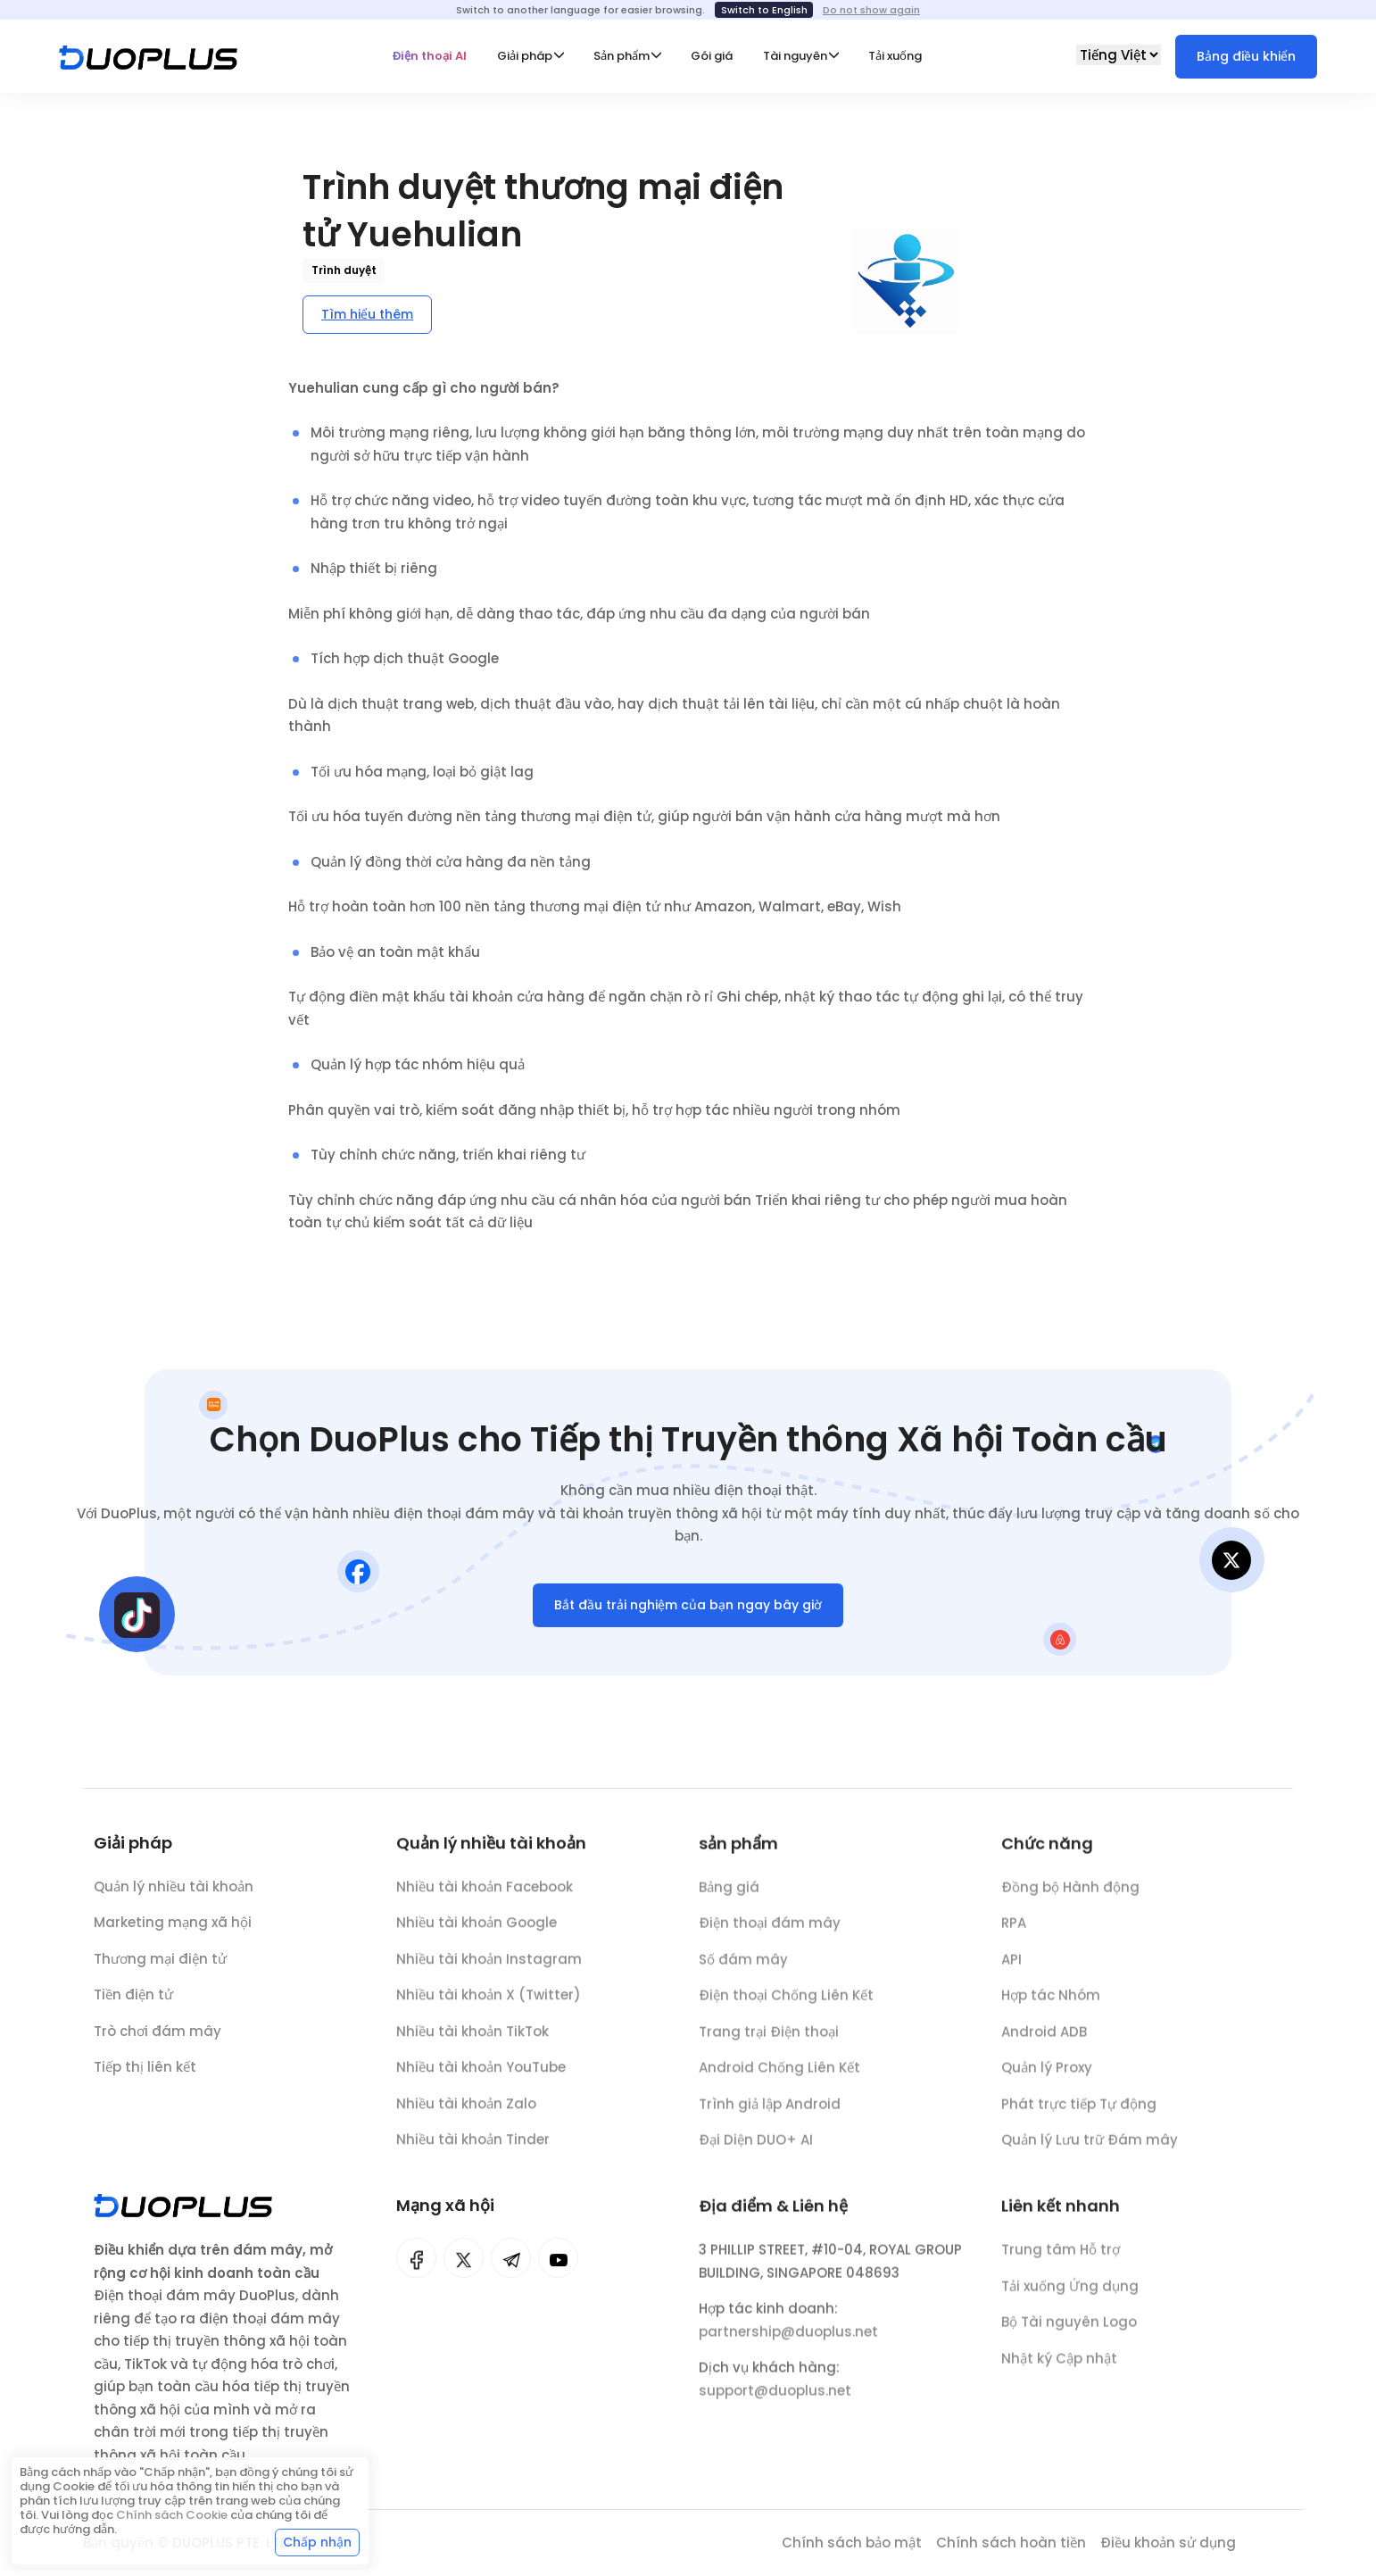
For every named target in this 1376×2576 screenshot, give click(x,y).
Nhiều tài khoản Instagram (489, 1969)
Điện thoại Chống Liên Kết (786, 2007)
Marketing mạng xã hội (173, 1928)
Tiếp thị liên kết (145, 2073)
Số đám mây (743, 1971)
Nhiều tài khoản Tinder (473, 2149)
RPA (1013, 1934)
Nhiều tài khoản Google (476, 1933)
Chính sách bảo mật (852, 2542)
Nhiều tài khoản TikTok (472, 2041)
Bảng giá (729, 1899)
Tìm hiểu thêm (367, 314)
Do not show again (871, 10)
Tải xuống (895, 55)
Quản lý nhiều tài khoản (173, 1891)
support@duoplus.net (775, 2402)
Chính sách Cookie (172, 2514)
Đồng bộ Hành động (1070, 1899)
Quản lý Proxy (1046, 2079)
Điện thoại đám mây (770, 1934)
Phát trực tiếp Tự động (1078, 2116)
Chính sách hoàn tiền (1011, 2542)
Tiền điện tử (133, 2000)
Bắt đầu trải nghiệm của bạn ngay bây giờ (688, 1610)
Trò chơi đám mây (157, 2036)
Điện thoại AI (429, 55)
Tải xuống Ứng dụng (1070, 2298)
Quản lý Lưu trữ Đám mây (1089, 2151)
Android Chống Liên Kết (779, 2079)
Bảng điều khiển (1246, 56)
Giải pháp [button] (524, 55)
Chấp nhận (317, 2542)
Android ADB (1044, 2043)
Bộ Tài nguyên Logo (1069, 2333)
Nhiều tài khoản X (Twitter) (488, 2005)
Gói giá (712, 55)
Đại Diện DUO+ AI (756, 2151)
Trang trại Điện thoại (769, 2043)
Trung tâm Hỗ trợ (1060, 2261)
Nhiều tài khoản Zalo (466, 2114)
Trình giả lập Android (770, 2116)
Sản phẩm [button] (621, 55)
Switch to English (764, 10)
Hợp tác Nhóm (1050, 2007)
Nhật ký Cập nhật (1059, 2370)
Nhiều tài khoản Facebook (484, 1897)
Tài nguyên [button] (795, 55)
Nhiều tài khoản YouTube (481, 2077)
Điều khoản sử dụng (1168, 2542)
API (1011, 1971)
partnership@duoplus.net (788, 2343)
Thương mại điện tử (160, 1964)
